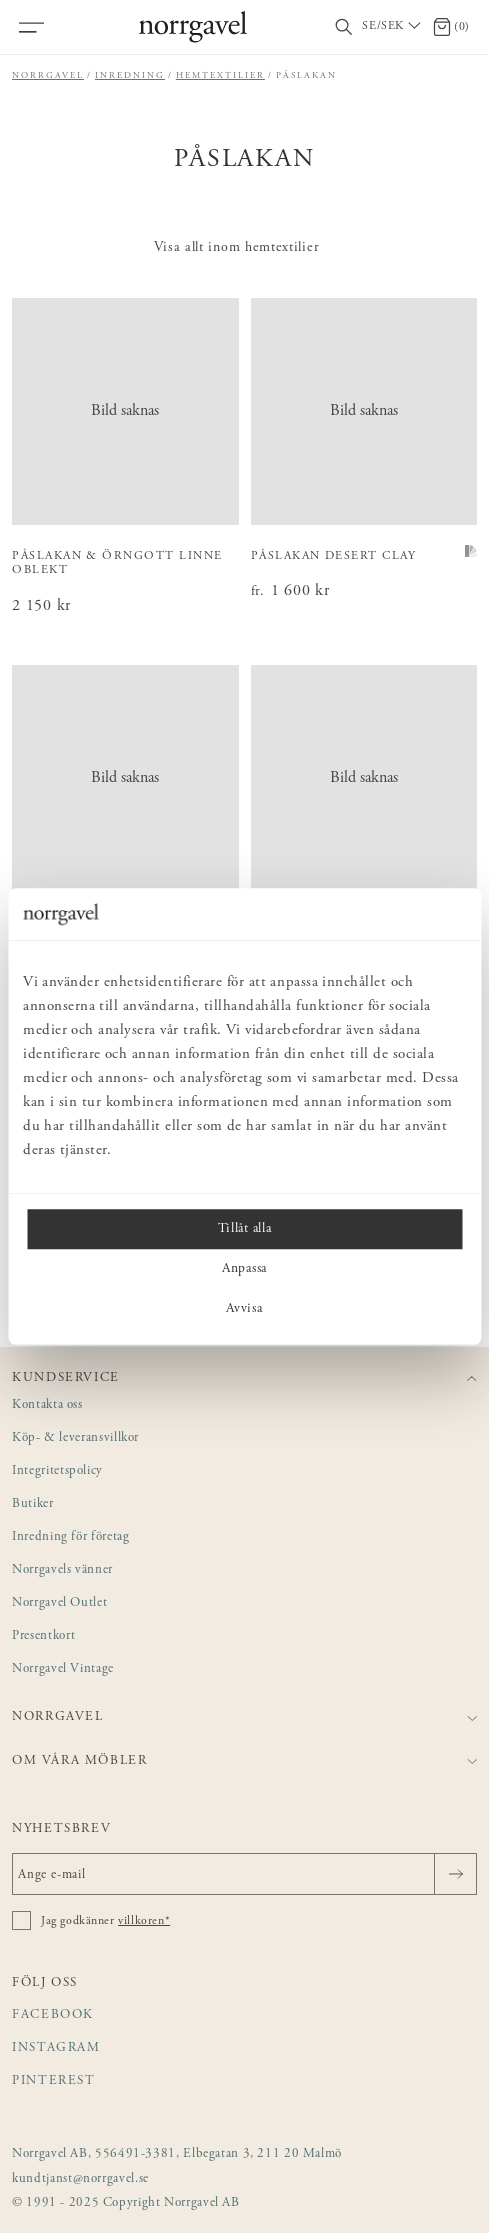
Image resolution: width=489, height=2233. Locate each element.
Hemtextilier (220, 75)
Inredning (130, 75)
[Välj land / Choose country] (393, 27)
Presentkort (43, 1636)
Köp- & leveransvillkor (75, 1438)
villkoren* (144, 1921)
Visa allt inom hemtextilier (237, 248)
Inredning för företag (70, 1537)
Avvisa (244, 1309)
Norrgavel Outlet (59, 1603)
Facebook (53, 2015)
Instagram (56, 2048)
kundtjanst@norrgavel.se (80, 2179)
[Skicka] (455, 1874)
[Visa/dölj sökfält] (344, 27)
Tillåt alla (244, 1229)
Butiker (33, 1504)
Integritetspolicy (57, 1471)
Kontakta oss (47, 1405)
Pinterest (54, 2081)
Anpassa (244, 1269)
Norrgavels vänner (62, 1570)
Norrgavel (48, 75)
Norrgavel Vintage (63, 1669)
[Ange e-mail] (244, 1874)
